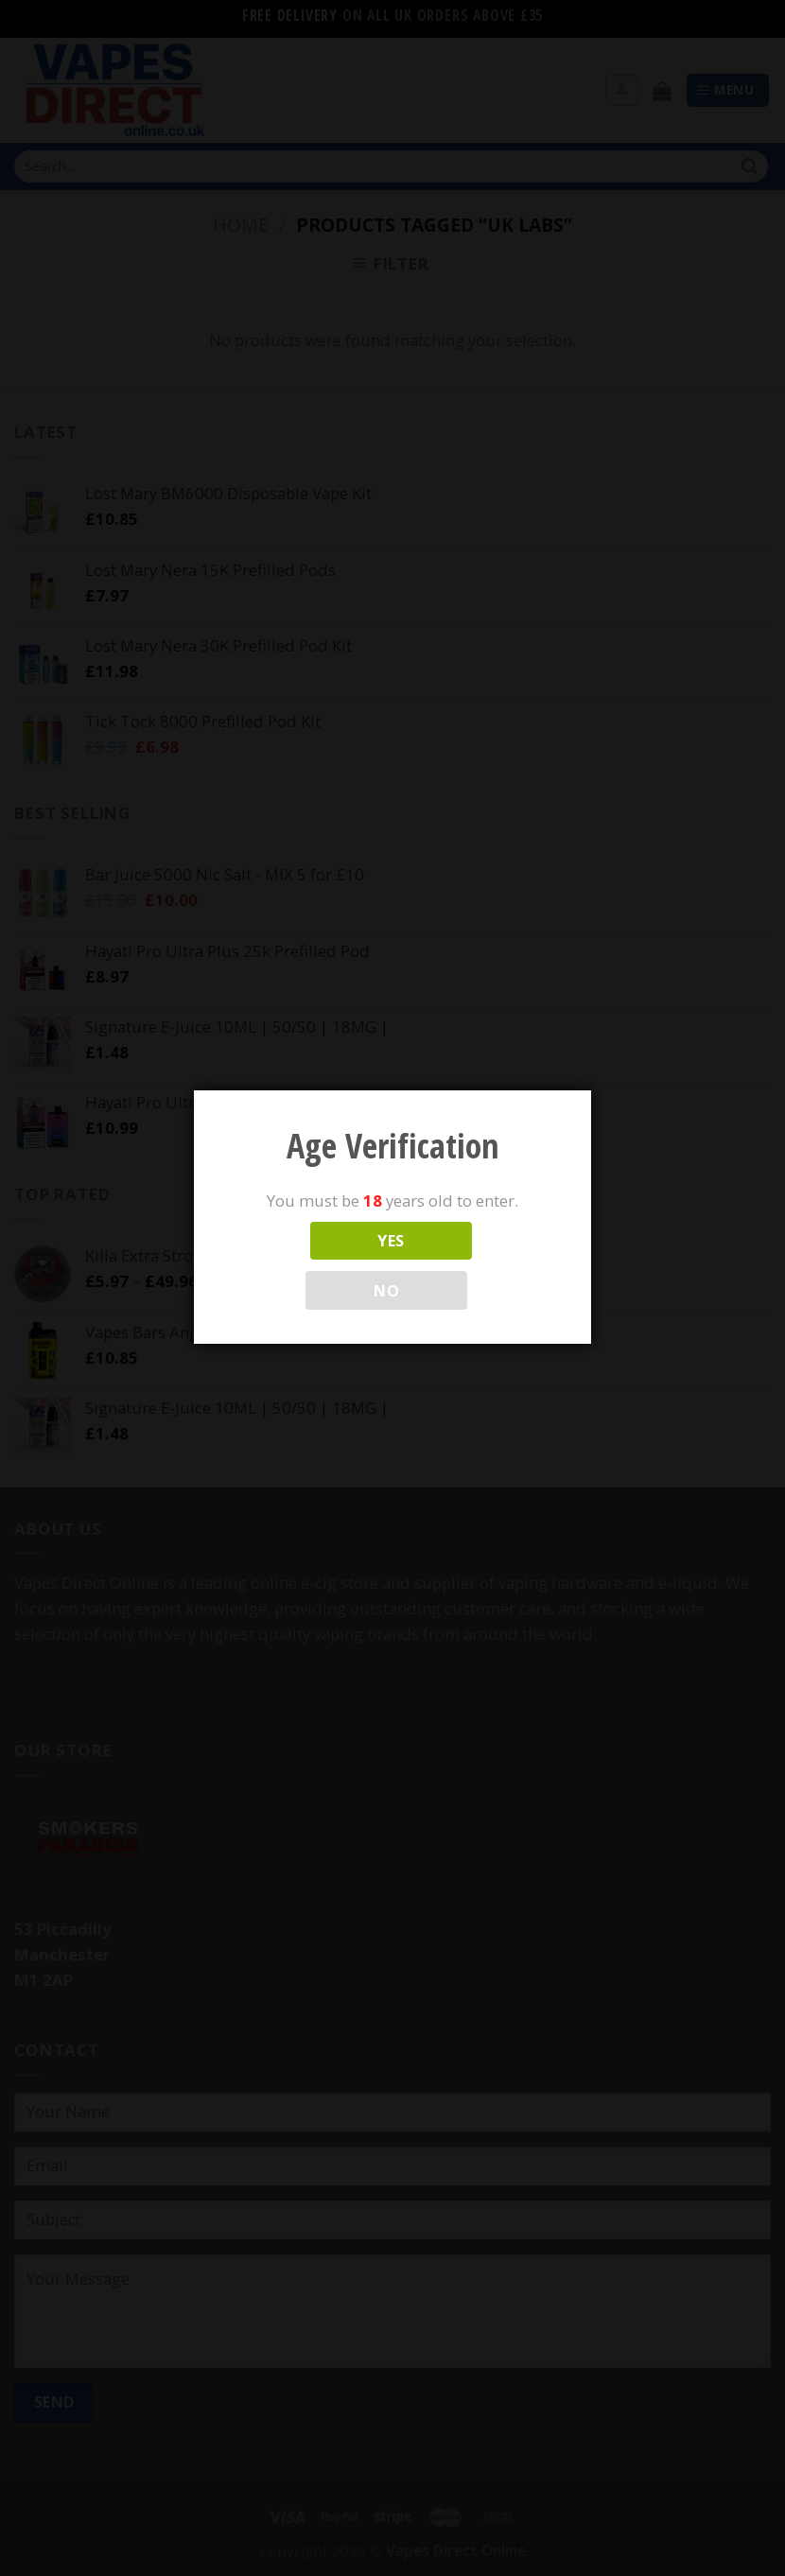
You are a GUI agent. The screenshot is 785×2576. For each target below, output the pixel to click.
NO (386, 1290)
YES (390, 1240)
